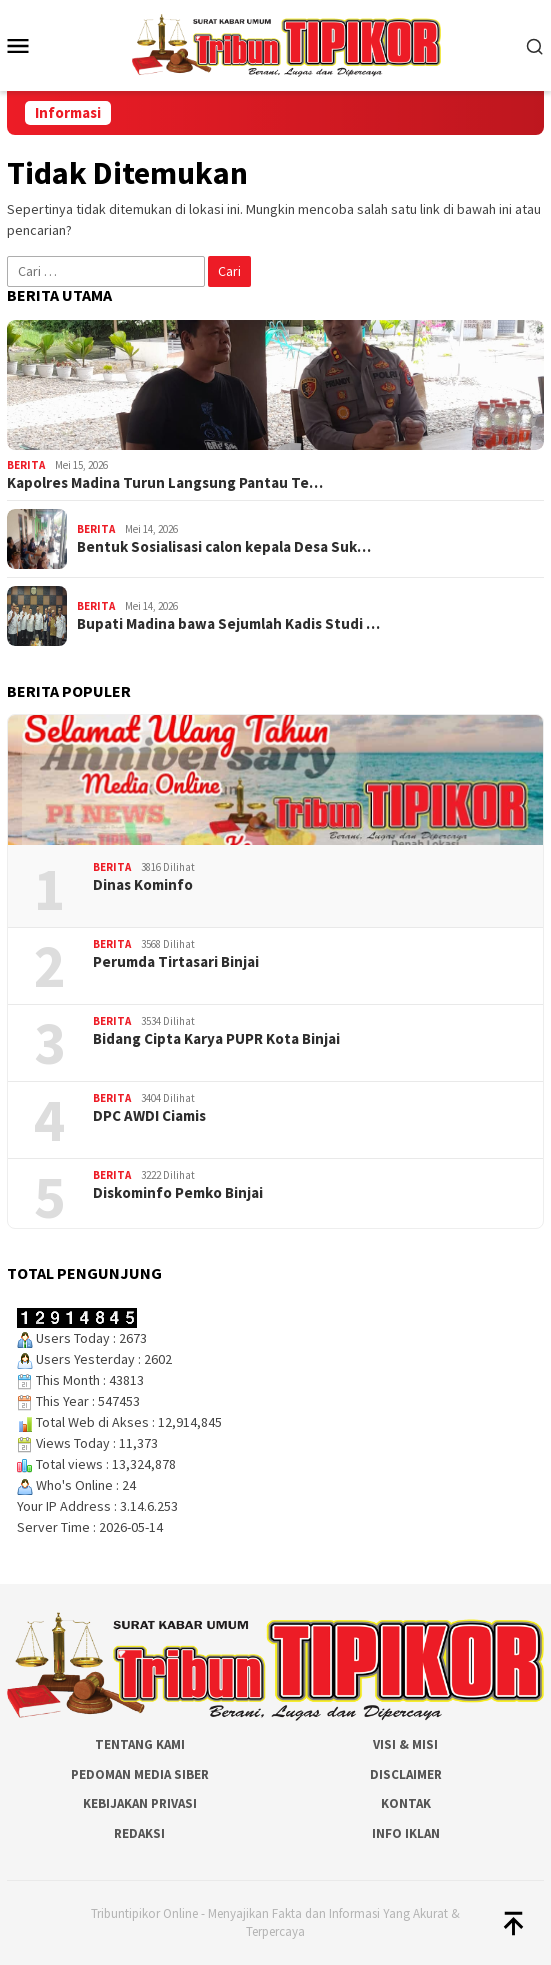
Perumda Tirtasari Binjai (176, 962)
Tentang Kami (140, 1744)
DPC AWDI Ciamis (149, 1116)
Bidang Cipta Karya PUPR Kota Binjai (216, 1039)
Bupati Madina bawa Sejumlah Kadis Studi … (228, 624)
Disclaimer (406, 1774)
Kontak (406, 1803)
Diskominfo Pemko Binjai (178, 1193)
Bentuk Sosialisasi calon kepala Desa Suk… (224, 547)
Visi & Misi (405, 1744)
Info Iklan (406, 1833)
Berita (26, 465)
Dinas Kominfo (143, 885)
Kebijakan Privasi (140, 1803)
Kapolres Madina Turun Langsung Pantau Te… (165, 483)
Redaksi (139, 1833)
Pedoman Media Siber (140, 1774)
